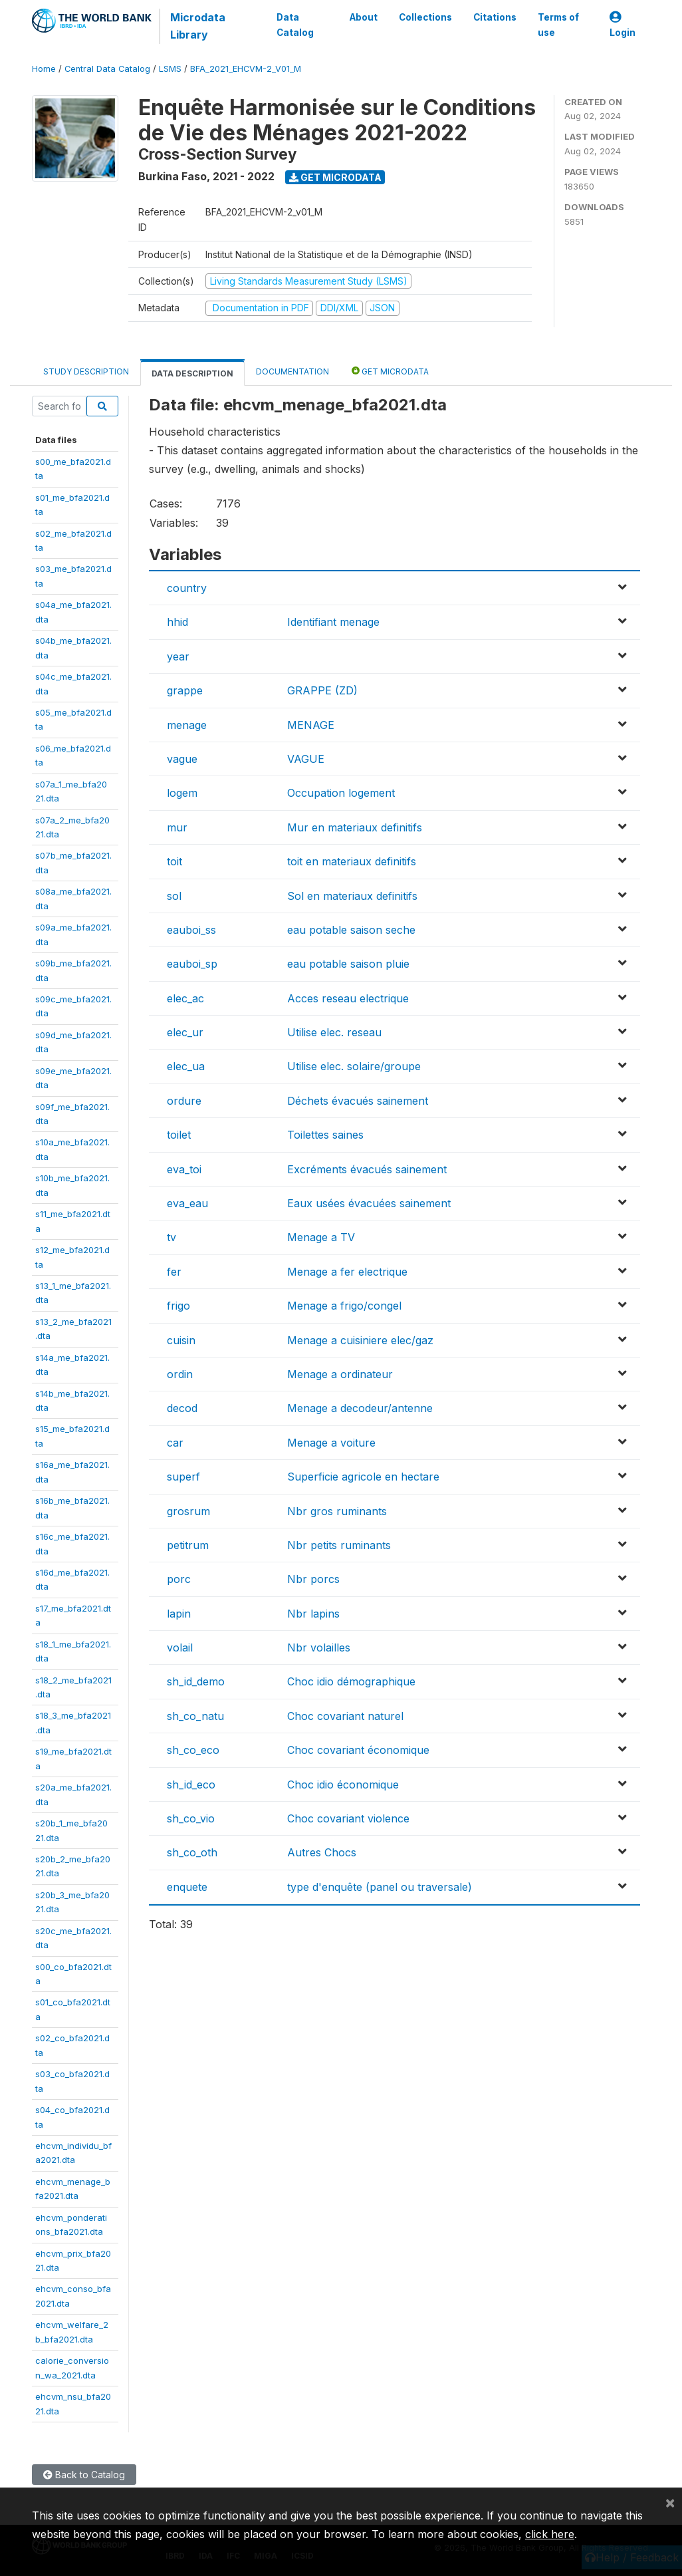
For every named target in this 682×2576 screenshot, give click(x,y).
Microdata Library (197, 26)
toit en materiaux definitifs (351, 861)
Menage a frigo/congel (344, 1305)
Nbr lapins (313, 1613)
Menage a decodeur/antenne (360, 1408)
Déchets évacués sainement (357, 1100)
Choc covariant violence (348, 1818)
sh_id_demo (196, 1681)
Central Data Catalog (107, 69)
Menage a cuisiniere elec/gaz (360, 1340)
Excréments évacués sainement (367, 1169)
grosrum (188, 1511)
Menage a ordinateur (340, 1374)
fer (174, 1271)
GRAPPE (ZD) (322, 690)
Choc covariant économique (358, 1750)
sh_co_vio (191, 1818)
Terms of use (558, 24)
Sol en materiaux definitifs (352, 896)
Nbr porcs (313, 1579)
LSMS (170, 69)
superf (183, 1476)
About (364, 17)
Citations (494, 17)
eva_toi (184, 1169)
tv (171, 1237)
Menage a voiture (331, 1442)
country (187, 588)
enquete (187, 1887)
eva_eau (187, 1203)
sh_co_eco (193, 1750)
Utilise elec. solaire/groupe (354, 1066)
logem (182, 792)
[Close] (670, 2502)
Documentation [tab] (292, 371)
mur (177, 827)
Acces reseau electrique (348, 998)
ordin (180, 1374)
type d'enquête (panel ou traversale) (379, 1887)
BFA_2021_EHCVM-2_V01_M (245, 69)
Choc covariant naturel (345, 1716)
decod (182, 1408)
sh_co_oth (192, 1852)
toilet (179, 1134)
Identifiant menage (333, 622)
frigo (178, 1305)
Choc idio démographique (351, 1681)
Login (622, 25)
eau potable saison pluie (348, 963)
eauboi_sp (192, 963)
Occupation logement (341, 792)
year (178, 656)
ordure (184, 1100)
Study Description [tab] (86, 371)
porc (179, 1579)
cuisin (181, 1340)
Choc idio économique (343, 1784)
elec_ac (185, 998)
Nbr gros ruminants (337, 1511)
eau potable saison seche (351, 929)
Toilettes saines (325, 1134)
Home (44, 69)
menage (187, 725)
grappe (185, 690)
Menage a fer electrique (347, 1271)
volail (180, 1647)
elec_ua (186, 1066)
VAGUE (305, 759)
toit (174, 861)
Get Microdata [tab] (390, 370)
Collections (425, 17)
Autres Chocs (321, 1852)
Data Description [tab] (192, 373)
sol (174, 896)
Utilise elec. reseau (334, 1032)
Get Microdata (335, 177)
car (175, 1442)
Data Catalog (295, 24)
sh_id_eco (191, 1784)
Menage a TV (321, 1237)
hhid (177, 622)
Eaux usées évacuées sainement (369, 1203)
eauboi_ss (191, 929)
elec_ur (185, 1032)
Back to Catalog (84, 2474)
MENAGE (310, 725)
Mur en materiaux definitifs (354, 827)
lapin (179, 1613)
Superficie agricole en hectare (363, 1476)
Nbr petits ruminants (339, 1545)
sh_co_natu (195, 1716)
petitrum (188, 1545)
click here (549, 2534)
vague (182, 759)
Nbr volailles (318, 1647)
